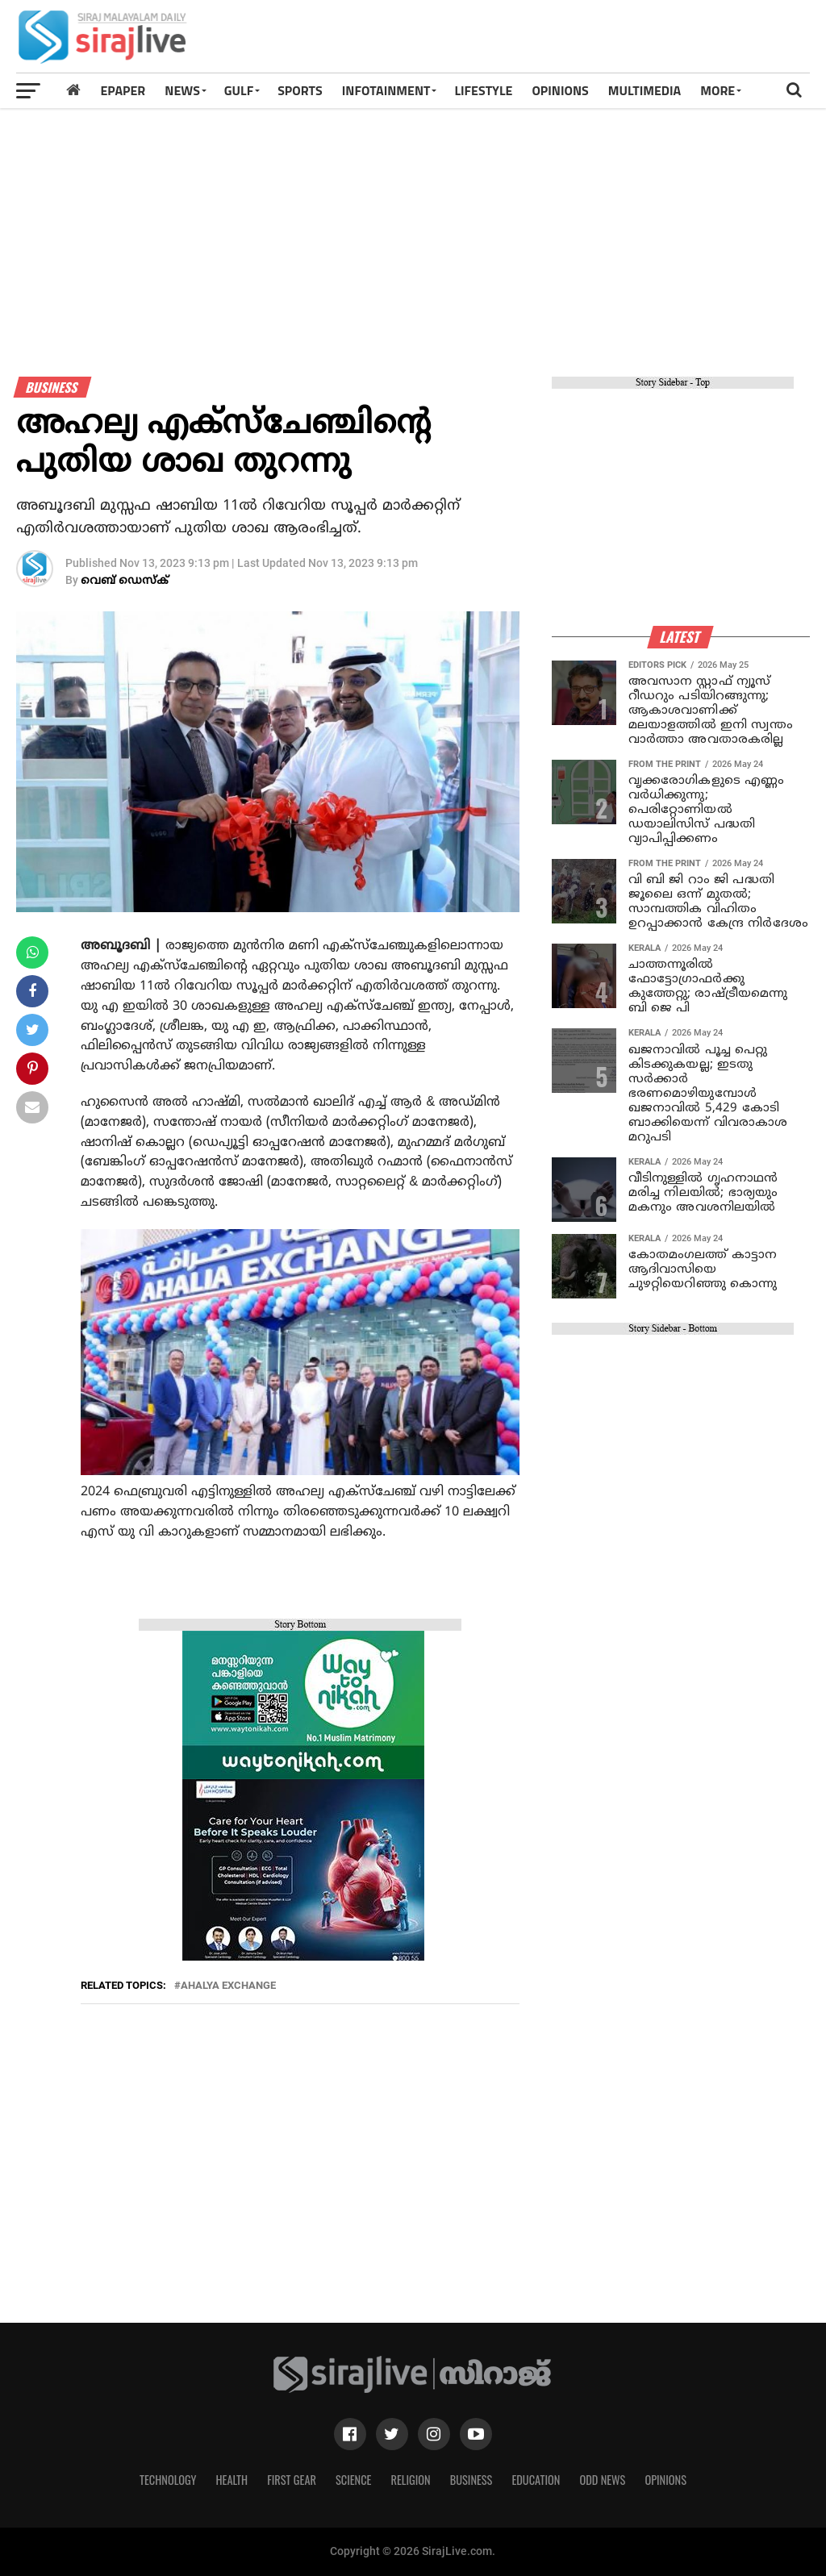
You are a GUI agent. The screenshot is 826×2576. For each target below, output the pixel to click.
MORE (717, 90)
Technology (168, 2479)
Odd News (602, 2479)
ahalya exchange (228, 1986)
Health (232, 2479)
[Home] (73, 90)
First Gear (291, 2479)
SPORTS (300, 90)
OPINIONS (560, 90)
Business (471, 2479)
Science (354, 2479)
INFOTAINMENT (386, 90)
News (182, 90)
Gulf (238, 90)
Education (535, 2479)
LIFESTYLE (483, 90)
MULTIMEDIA (645, 90)
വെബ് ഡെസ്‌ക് (125, 581)
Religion (410, 2479)
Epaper (122, 90)
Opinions (665, 2479)
